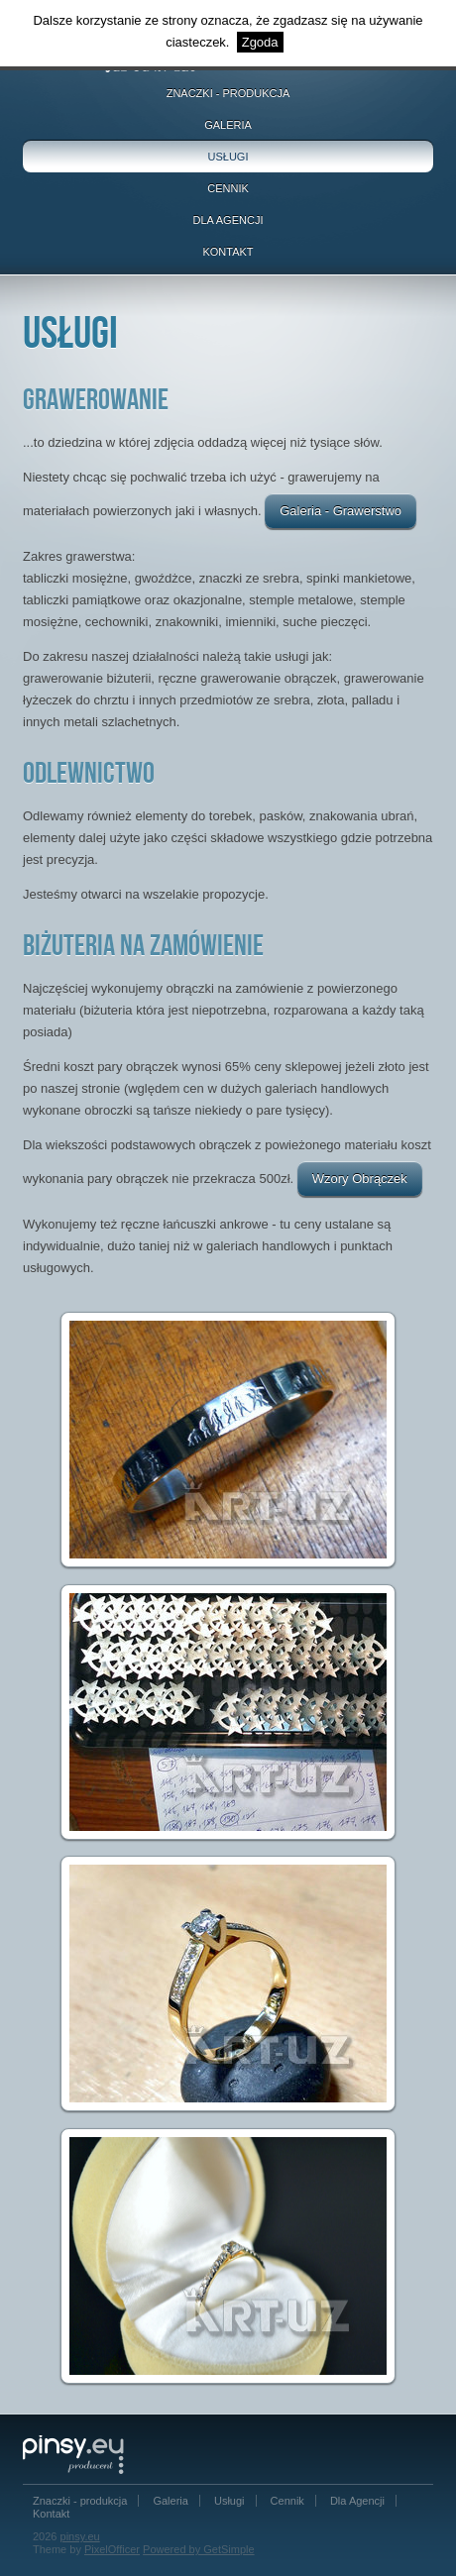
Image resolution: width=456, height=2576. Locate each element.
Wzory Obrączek (359, 1178)
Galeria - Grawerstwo (340, 510)
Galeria (228, 125)
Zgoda (260, 42)
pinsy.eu (80, 2536)
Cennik (228, 188)
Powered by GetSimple (199, 2549)
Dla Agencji (228, 220)
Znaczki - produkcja (228, 93)
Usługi (228, 156)
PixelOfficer (112, 2549)
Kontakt (227, 252)
